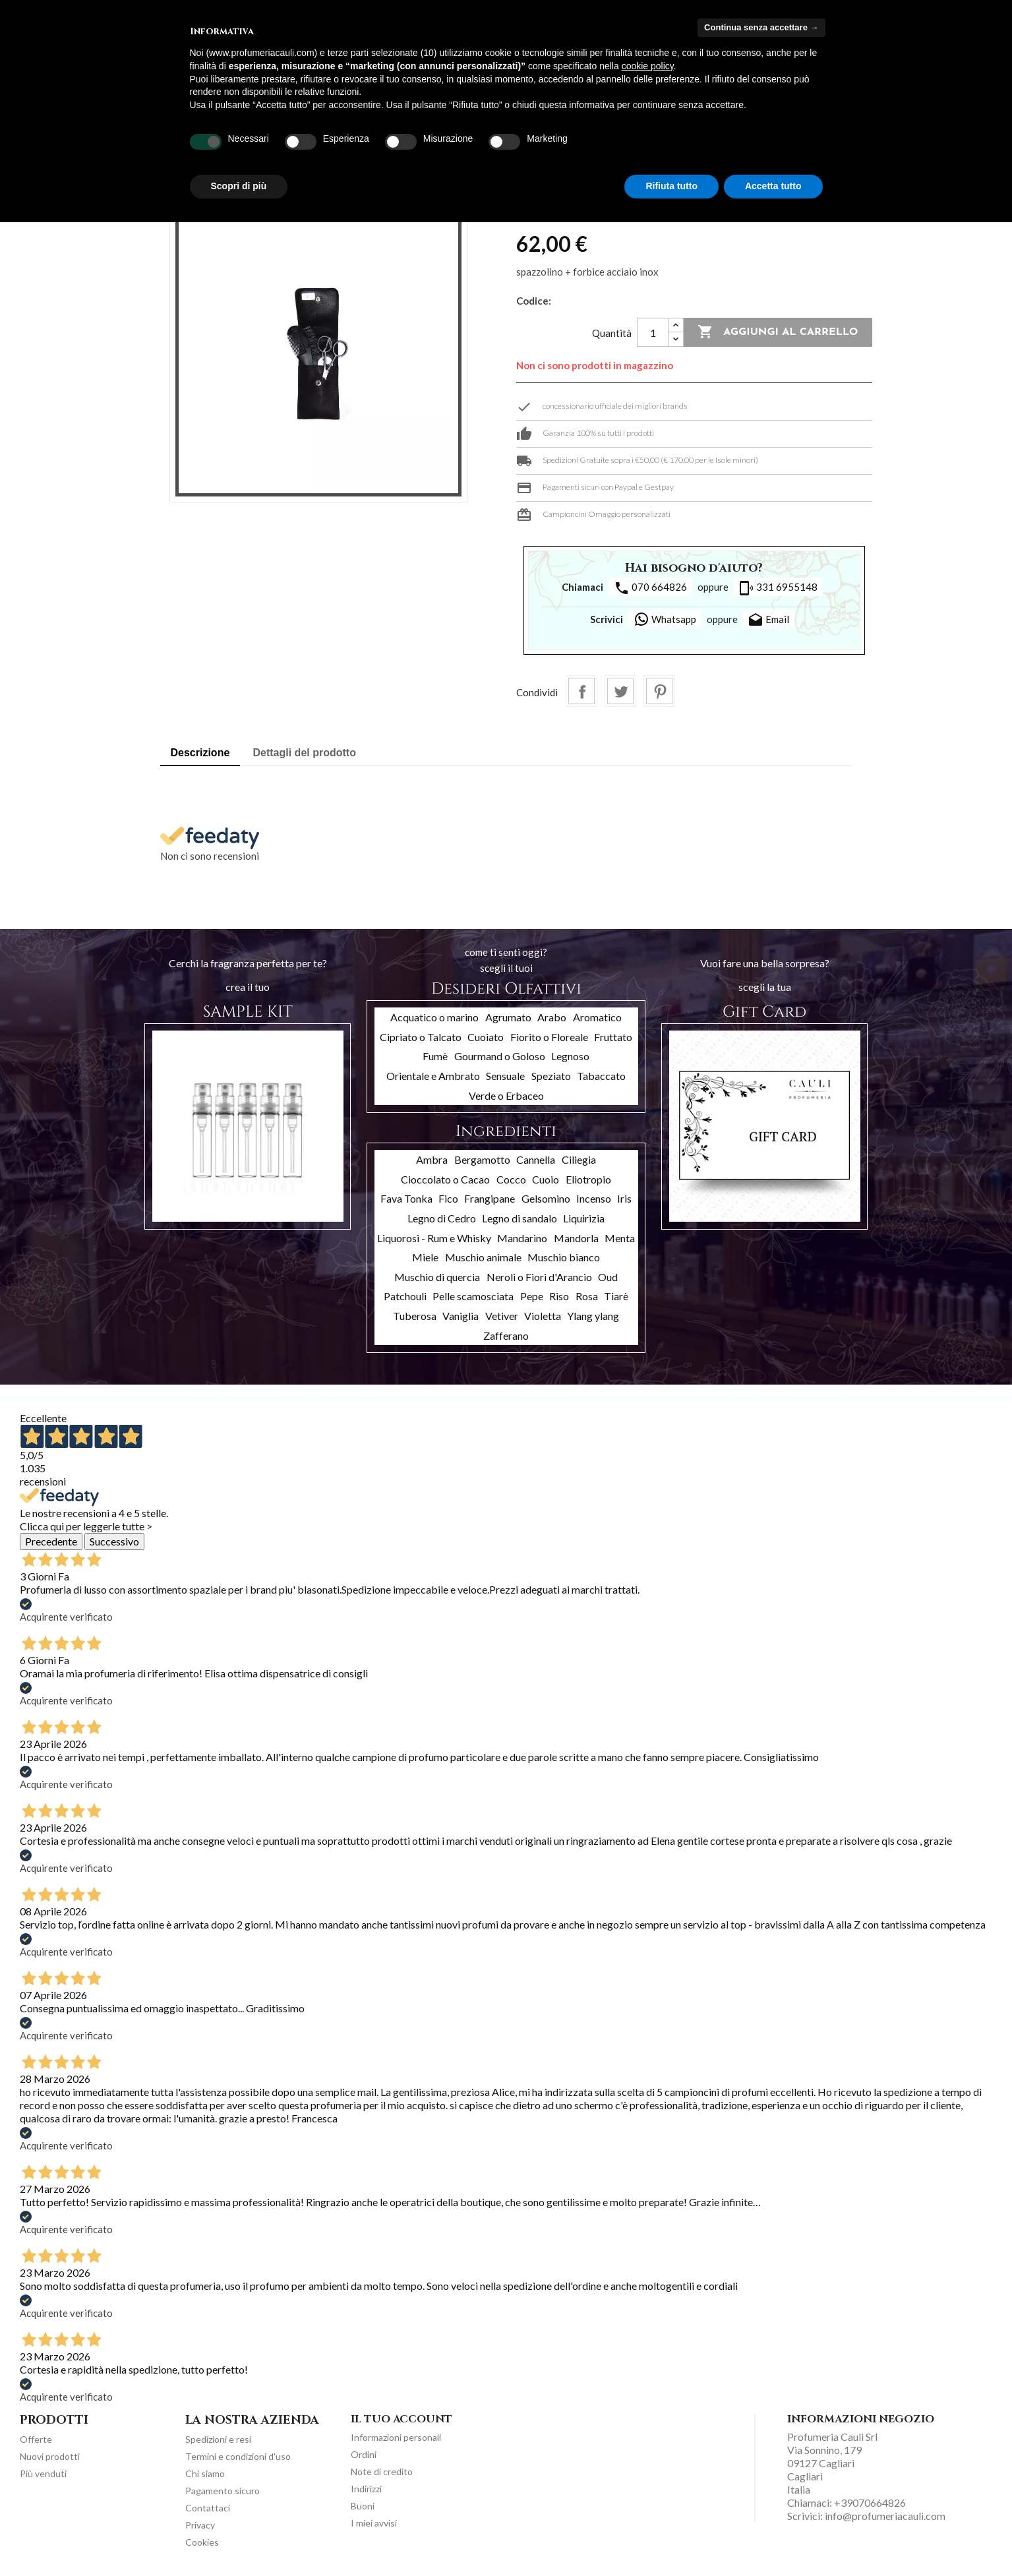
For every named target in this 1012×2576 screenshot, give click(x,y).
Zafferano (506, 1335)
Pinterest (659, 691)
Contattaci (207, 2507)
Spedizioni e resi (218, 2439)
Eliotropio (588, 1179)
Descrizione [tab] (200, 752)
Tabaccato (601, 1075)
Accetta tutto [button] (773, 186)
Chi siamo (205, 2473)
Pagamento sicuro (222, 2490)
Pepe (531, 1296)
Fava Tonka (406, 1198)
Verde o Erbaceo (506, 1095)
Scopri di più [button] (239, 186)
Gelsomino (545, 1198)
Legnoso (570, 1056)
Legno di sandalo (519, 1218)
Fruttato (613, 1037)
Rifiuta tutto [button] (671, 186)
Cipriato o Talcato (420, 1037)
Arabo (551, 1017)
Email (768, 620)
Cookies (202, 2542)
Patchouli (405, 1296)
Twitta (620, 691)
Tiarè (616, 1296)
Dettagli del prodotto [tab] (304, 752)
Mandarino (522, 1238)
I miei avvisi (374, 2523)
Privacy (200, 2525)
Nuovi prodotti (50, 2456)
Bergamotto (482, 1159)
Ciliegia (579, 1159)
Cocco (511, 1179)
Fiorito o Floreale (549, 1037)
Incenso (593, 1198)
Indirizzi (366, 2488)
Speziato (551, 1075)
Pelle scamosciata (473, 1296)
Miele (425, 1257)
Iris (624, 1198)
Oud (608, 1277)
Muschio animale (483, 1257)
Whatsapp (665, 619)
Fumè (435, 1056)
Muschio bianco (563, 1257)
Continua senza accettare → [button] (761, 27)
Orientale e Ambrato (433, 1075)
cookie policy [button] (648, 66)
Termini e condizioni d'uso (238, 2456)
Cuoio (545, 1179)
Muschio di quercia (437, 1277)
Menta (620, 1238)
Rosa (587, 1296)
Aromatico (597, 1017)
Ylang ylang (593, 1315)
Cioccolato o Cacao (445, 1179)
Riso (559, 1296)
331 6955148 (778, 588)
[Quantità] (653, 332)
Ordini (363, 2454)
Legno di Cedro (441, 1218)
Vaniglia (460, 1315)
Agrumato (508, 1017)
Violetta (542, 1315)
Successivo (114, 1541)
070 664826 (650, 588)
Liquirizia (584, 1218)
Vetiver (501, 1315)
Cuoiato (485, 1037)
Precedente (51, 1541)
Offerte (36, 2439)
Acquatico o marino (434, 1017)
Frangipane (489, 1198)
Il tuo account (401, 2419)
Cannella (535, 1159)
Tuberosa (414, 1315)
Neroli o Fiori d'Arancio (539, 1277)
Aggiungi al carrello (778, 332)
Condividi (581, 691)
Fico (448, 1198)
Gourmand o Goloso (499, 1056)
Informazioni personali (396, 2437)
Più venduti (43, 2473)
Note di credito (382, 2471)
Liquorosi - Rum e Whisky (434, 1238)
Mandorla (576, 1238)
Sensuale (505, 1075)
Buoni (362, 2505)
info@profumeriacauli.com (885, 2515)
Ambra (432, 1159)
